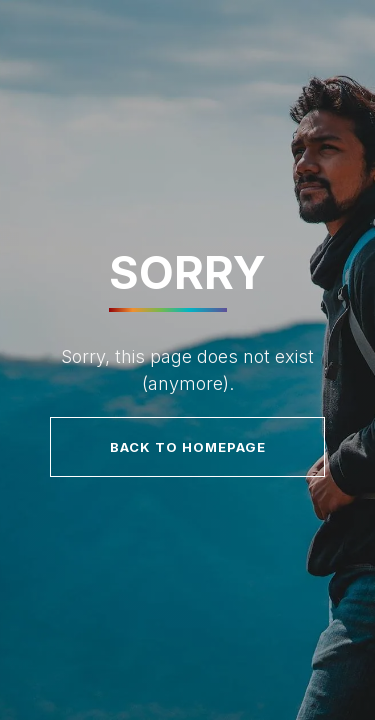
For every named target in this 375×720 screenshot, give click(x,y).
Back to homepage (188, 447)
